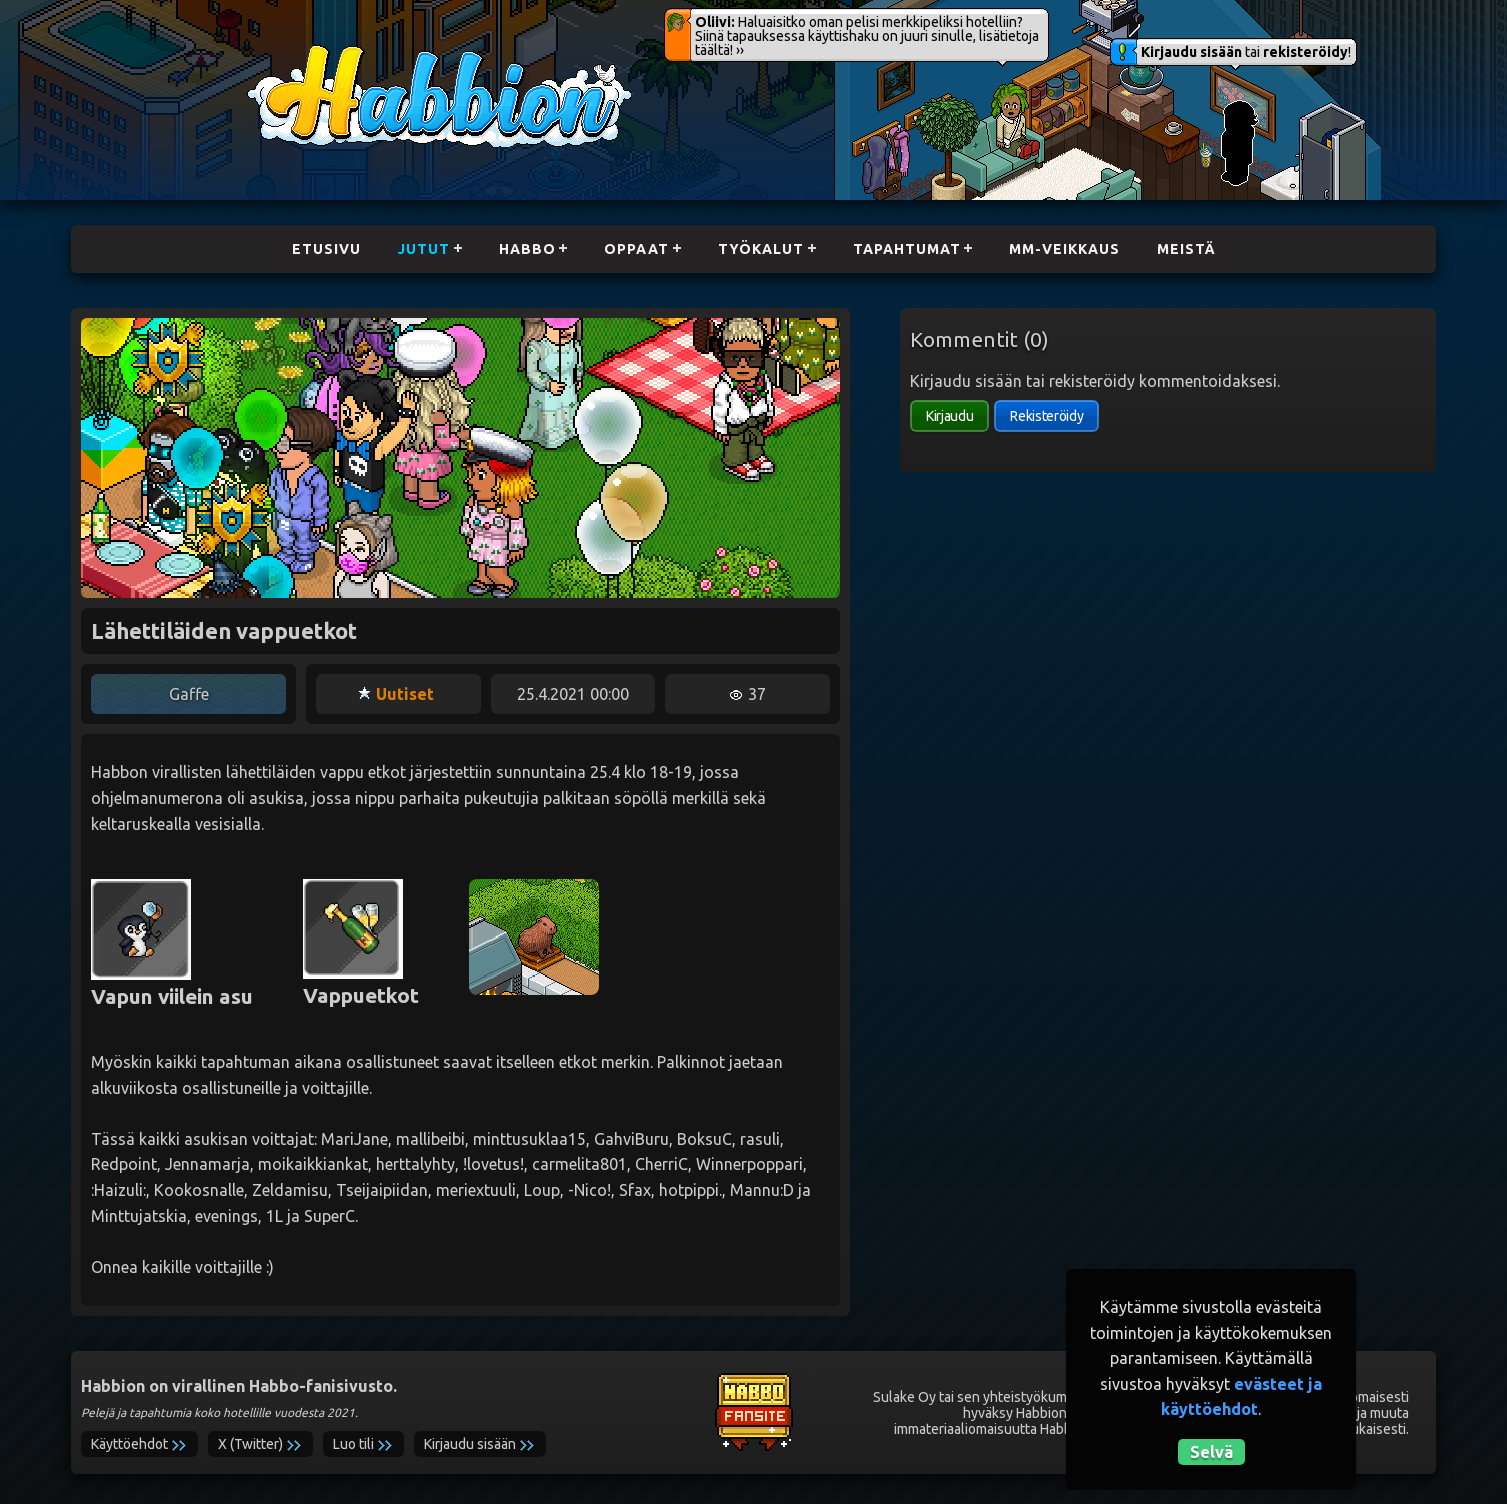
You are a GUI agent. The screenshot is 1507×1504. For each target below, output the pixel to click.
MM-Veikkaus (1070, 249)
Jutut (418, 249)
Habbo (523, 249)
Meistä (1193, 249)
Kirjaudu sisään (1191, 52)
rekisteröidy (1305, 52)
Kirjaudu (949, 416)
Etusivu (319, 249)
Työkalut (762, 249)
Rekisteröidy (1046, 416)
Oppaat (635, 249)
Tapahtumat (910, 249)
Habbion (287, 56)
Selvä (1211, 1452)
